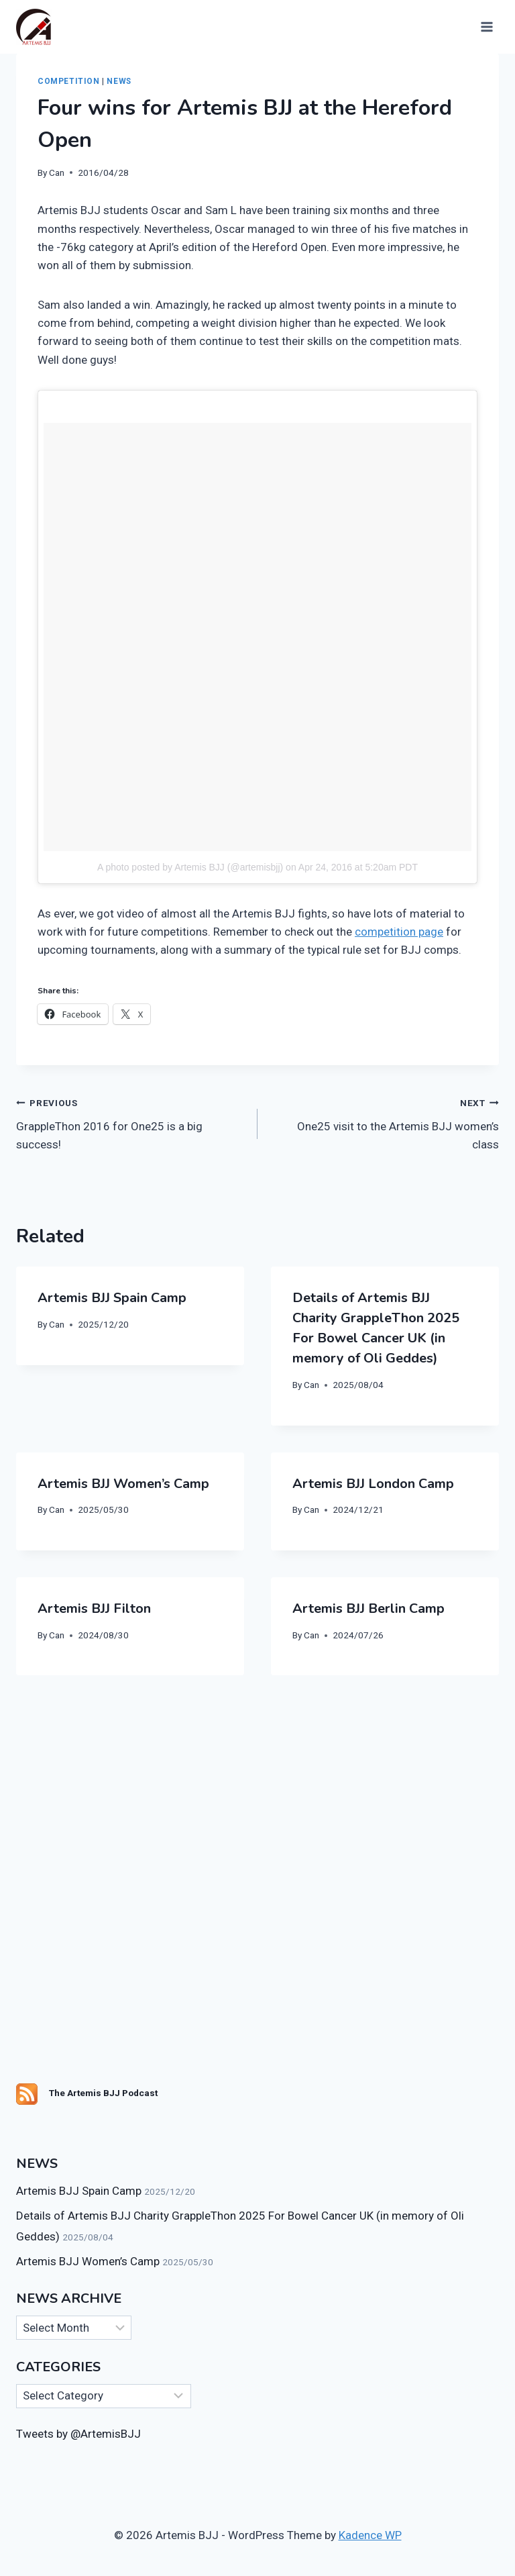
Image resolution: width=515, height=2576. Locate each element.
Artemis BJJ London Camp (373, 1484)
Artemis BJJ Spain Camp (112, 1298)
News (119, 81)
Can (56, 172)
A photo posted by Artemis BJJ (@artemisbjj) (190, 867)
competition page (399, 931)
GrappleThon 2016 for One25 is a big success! (131, 1122)
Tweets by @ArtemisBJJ (78, 2433)
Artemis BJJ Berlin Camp (368, 1608)
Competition (69, 81)
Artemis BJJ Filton (94, 1608)
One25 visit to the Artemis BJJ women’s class (384, 1122)
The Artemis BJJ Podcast (103, 2092)
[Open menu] (485, 26)
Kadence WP (370, 2535)
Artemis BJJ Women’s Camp (123, 1484)
